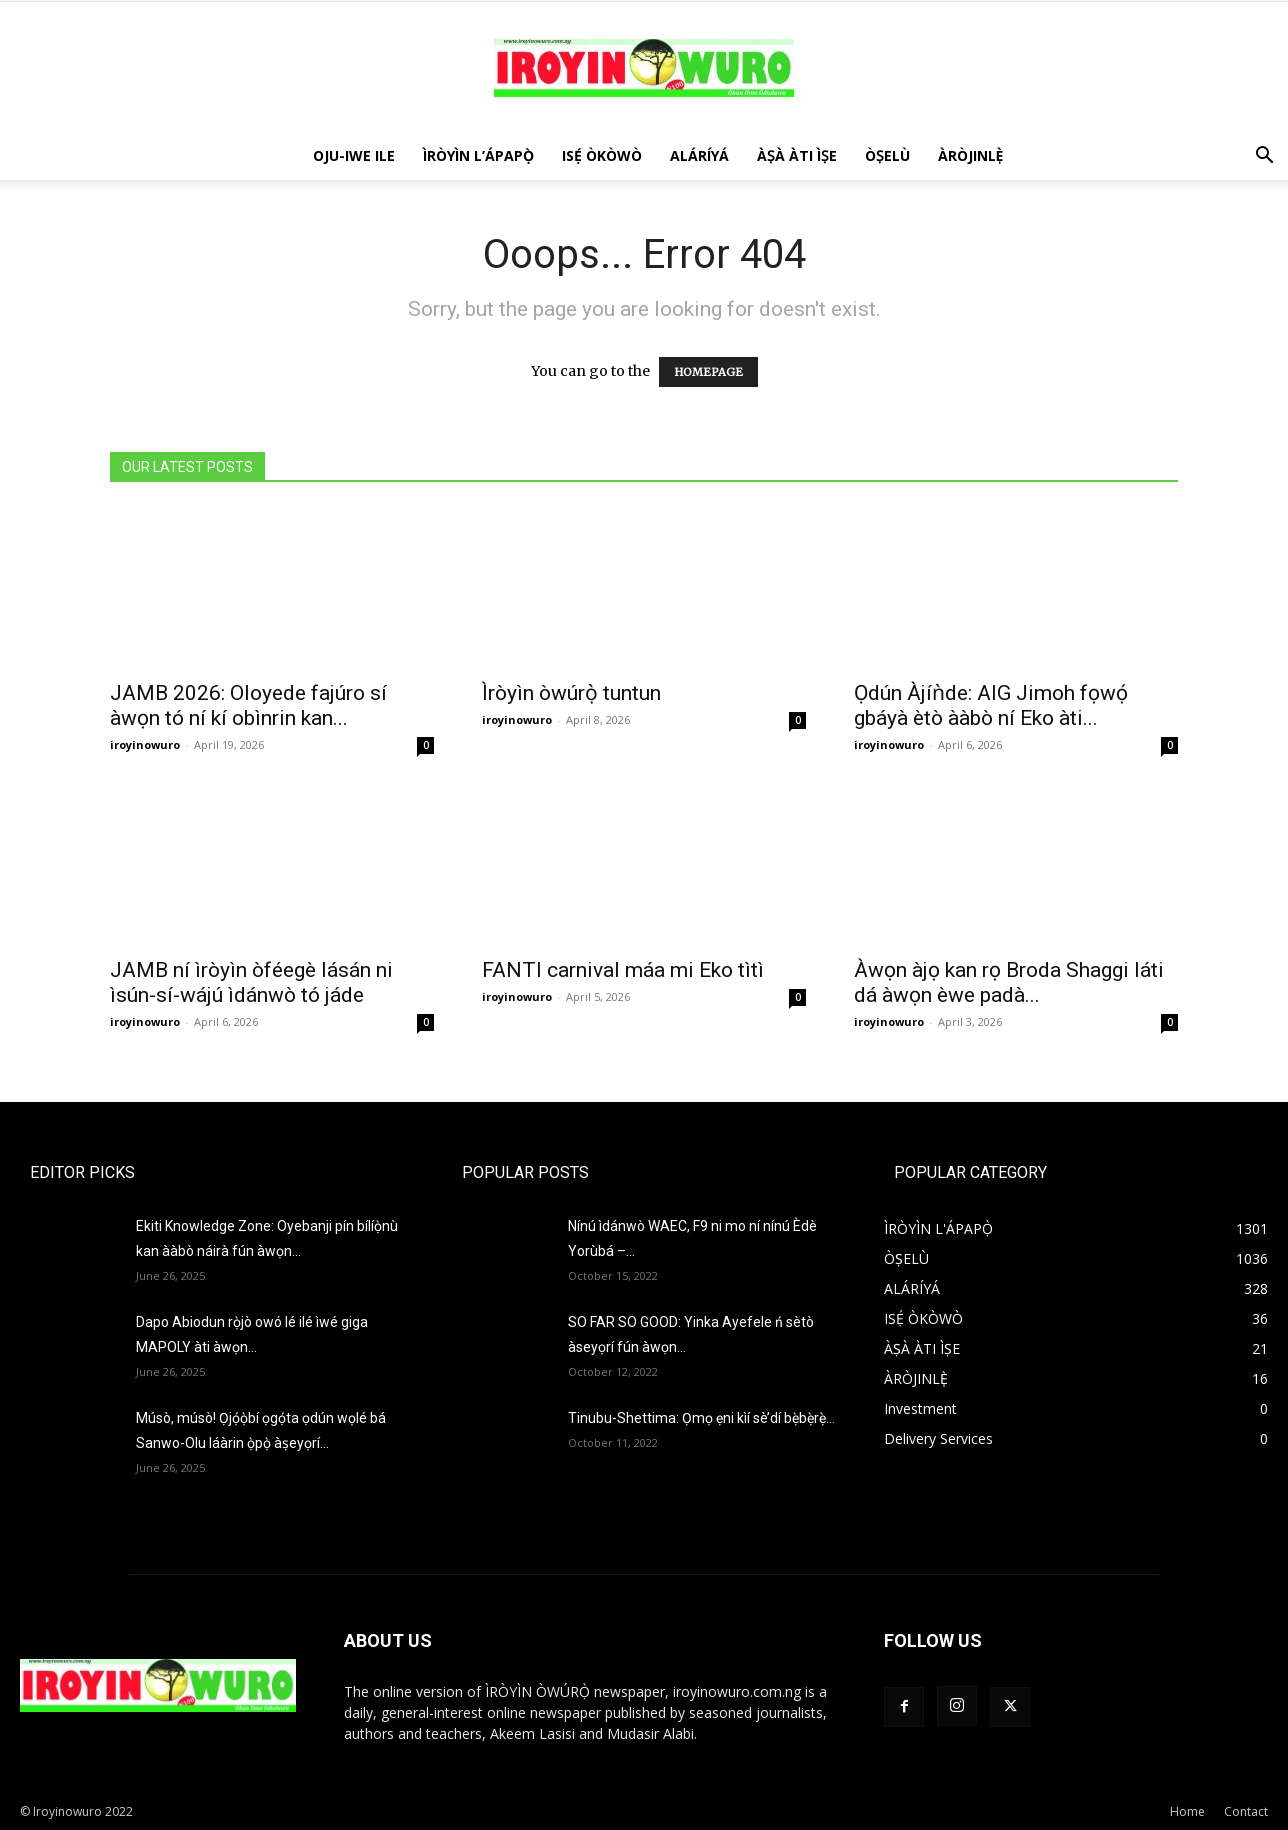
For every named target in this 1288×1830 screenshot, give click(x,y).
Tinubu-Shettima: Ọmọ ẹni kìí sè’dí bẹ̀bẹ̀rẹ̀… (701, 1418)
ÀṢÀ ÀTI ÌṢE (797, 155)
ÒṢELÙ (887, 155)
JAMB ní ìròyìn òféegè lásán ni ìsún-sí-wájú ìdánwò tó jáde (251, 982)
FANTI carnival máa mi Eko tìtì (623, 970)
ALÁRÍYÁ (699, 155)
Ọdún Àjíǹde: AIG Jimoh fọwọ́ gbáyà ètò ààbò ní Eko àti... (991, 705)
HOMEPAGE (708, 372)
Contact (1246, 1811)
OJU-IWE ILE (354, 155)
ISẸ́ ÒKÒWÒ (602, 155)
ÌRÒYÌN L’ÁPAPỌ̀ (478, 155)
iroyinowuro (145, 744)
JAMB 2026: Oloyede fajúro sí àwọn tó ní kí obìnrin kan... (248, 705)
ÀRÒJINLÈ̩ (971, 155)
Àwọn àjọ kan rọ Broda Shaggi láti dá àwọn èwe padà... (1009, 982)
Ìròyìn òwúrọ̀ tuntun (571, 693)
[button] (1264, 157)
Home (1187, 1811)
